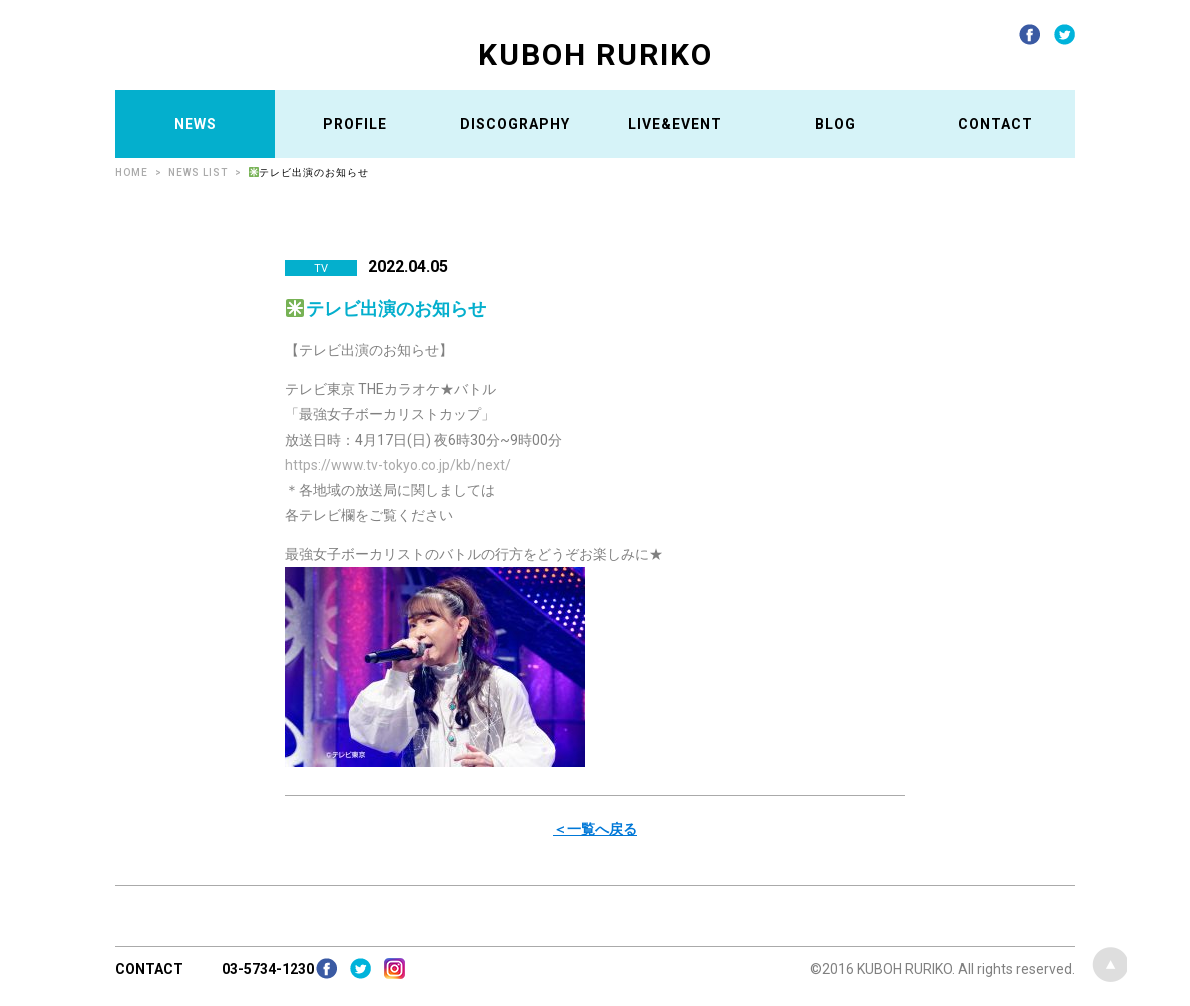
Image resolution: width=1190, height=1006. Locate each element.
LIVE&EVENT (675, 124)
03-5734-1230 (268, 969)
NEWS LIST (198, 172)
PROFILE (355, 124)
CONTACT (995, 124)
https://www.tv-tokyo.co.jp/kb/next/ (398, 465)
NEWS (195, 124)
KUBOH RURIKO (595, 54)
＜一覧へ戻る (595, 829)
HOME (131, 172)
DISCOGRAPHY (515, 124)
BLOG (835, 124)
